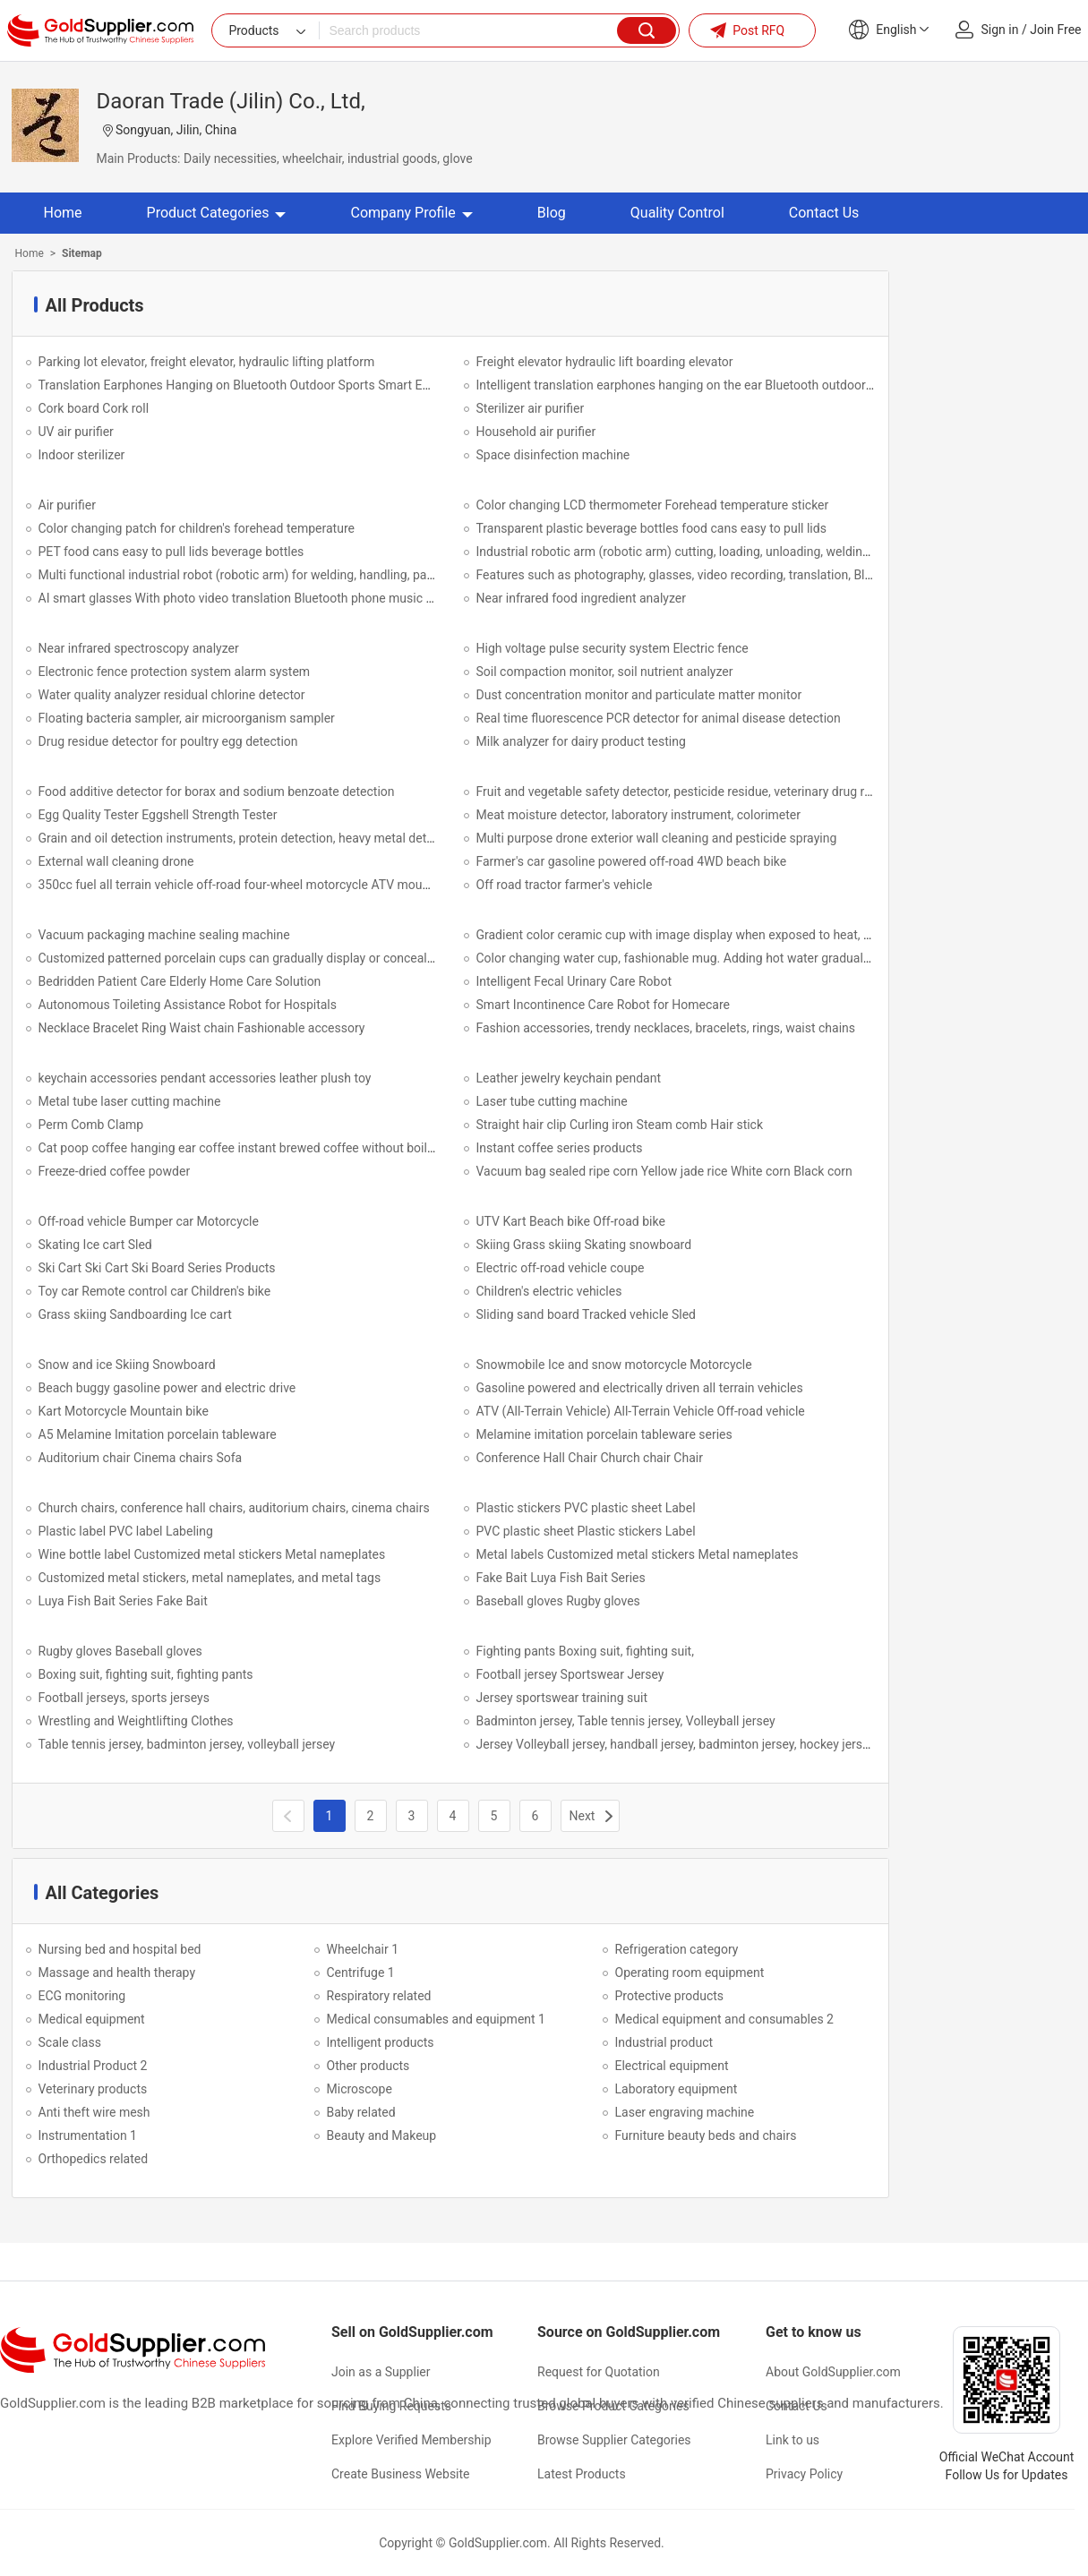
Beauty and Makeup (382, 2135)
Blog (551, 212)
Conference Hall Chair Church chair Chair (589, 1458)
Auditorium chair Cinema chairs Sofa (141, 1458)
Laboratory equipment (676, 2089)
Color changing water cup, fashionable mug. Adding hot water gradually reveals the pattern (727, 958)
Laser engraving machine (685, 2112)
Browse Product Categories (613, 2406)
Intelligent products (380, 2042)
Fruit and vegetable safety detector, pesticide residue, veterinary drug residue (689, 791)
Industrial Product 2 (93, 2065)
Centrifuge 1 (361, 1972)
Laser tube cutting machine (552, 1101)
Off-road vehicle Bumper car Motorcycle (149, 1221)
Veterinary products (93, 2089)
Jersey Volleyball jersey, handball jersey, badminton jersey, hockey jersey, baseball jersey (720, 1744)
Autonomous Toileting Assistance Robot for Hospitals (188, 1004)
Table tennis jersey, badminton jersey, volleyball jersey (187, 1744)
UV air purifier (76, 431)
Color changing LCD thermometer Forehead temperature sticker (652, 505)
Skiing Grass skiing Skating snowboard (584, 1244)
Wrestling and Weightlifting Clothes (136, 1721)
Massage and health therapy (117, 1972)
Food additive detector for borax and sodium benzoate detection (217, 791)
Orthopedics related (94, 2159)
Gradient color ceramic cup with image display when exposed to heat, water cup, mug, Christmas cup (755, 935)
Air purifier (67, 505)
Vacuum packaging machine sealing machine (164, 935)
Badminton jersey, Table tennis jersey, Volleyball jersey (625, 1721)
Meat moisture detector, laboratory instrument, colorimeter (638, 815)
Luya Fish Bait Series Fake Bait (123, 1601)
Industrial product (664, 2042)
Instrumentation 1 (88, 2135)
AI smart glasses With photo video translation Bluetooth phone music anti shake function (286, 598)
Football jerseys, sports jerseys (124, 1697)
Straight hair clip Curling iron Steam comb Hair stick (620, 1124)
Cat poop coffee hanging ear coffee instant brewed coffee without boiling (241, 1148)
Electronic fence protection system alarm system (175, 671)
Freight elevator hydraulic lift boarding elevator (604, 362)
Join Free (1055, 29)
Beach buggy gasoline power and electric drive (167, 1388)
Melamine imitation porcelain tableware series (604, 1434)
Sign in (1000, 29)
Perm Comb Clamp (91, 1124)
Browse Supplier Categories (614, 2440)
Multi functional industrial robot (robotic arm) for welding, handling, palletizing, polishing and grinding (319, 575)
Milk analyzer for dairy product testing (581, 741)
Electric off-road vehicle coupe (560, 1268)
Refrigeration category (677, 1949)
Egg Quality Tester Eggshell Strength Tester (158, 815)
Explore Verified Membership (411, 2440)
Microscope (359, 2089)
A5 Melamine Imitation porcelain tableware (158, 1434)
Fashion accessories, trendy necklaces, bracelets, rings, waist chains (666, 1028)
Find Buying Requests (391, 2406)
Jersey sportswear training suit (562, 1697)
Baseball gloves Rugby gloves (558, 1601)
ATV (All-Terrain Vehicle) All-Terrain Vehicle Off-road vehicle (640, 1411)
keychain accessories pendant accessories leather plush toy (205, 1078)
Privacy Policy (804, 2474)
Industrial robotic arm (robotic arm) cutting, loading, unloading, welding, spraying (699, 551)
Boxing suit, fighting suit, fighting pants (146, 1674)
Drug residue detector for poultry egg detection (168, 741)
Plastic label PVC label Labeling (126, 1531)
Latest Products (581, 2474)
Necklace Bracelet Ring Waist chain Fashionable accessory (202, 1028)
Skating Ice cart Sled (95, 1244)
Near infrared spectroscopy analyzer (139, 648)
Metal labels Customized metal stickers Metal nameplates (637, 1554)
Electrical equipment (672, 2065)
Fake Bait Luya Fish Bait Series (561, 1577)
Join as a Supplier (380, 2372)
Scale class (70, 2042)
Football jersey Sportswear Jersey (570, 1674)
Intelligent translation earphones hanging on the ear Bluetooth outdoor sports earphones (721, 385)
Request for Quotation (598, 2372)
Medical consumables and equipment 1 (436, 2019)
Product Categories (217, 212)
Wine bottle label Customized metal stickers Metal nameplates (212, 1554)
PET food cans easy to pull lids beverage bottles (171, 551)
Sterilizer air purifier (530, 408)
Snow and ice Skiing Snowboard (127, 1364)
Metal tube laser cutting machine (130, 1101)
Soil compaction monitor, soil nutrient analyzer (604, 671)
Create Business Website (400, 2474)
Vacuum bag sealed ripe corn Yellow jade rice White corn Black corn (664, 1171)
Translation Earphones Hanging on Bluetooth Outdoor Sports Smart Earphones (257, 385)
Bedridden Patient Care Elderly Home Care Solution (180, 981)
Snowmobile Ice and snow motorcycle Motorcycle (614, 1364)
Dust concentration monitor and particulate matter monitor (639, 695)
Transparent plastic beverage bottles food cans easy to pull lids (651, 528)
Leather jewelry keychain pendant (569, 1078)
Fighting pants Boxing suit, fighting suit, (585, 1651)
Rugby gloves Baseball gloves (120, 1651)
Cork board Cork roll (94, 408)
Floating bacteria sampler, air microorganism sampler (187, 718)
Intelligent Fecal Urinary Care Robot (574, 981)
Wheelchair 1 (363, 1949)
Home (63, 212)
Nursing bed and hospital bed (120, 1949)
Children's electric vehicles (549, 1291)
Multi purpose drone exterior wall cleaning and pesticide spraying (656, 838)
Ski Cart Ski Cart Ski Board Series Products (157, 1268)
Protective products (669, 1996)
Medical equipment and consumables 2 (724, 2019)
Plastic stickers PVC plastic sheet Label (586, 1508)
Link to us (792, 2440)
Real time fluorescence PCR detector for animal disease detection (658, 718)
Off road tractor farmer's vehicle (564, 884)
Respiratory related (379, 1996)
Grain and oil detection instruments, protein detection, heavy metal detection (250, 838)
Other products (368, 2065)
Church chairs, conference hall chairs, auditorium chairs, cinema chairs (234, 1508)
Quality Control (677, 212)
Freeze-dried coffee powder (115, 1171)
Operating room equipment (690, 1972)
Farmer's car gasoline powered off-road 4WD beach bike (631, 861)
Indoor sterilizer (82, 455)
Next (582, 1816)
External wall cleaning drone (116, 861)
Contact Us (824, 212)
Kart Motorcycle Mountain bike (124, 1411)
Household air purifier (536, 431)
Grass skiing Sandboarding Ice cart (135, 1314)
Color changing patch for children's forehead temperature (197, 528)
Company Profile (411, 212)
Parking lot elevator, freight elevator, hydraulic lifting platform (207, 362)
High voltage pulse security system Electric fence (612, 648)
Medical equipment (92, 2019)
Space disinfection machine (553, 455)
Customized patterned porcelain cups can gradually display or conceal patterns (257, 958)
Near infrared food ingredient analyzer (581, 598)
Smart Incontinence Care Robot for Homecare (603, 1004)
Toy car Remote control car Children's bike (155, 1291)
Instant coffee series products (559, 1148)
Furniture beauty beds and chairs (706, 2135)
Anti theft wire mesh (94, 2112)
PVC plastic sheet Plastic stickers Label (586, 1531)
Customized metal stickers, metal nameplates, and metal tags (210, 1577)
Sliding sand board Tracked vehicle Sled (586, 1314)
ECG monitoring (82, 1996)
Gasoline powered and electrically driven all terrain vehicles (639, 1388)
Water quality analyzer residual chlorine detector (172, 695)
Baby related (361, 2112)
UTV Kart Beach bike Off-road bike (570, 1221)
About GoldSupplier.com (833, 2372)
